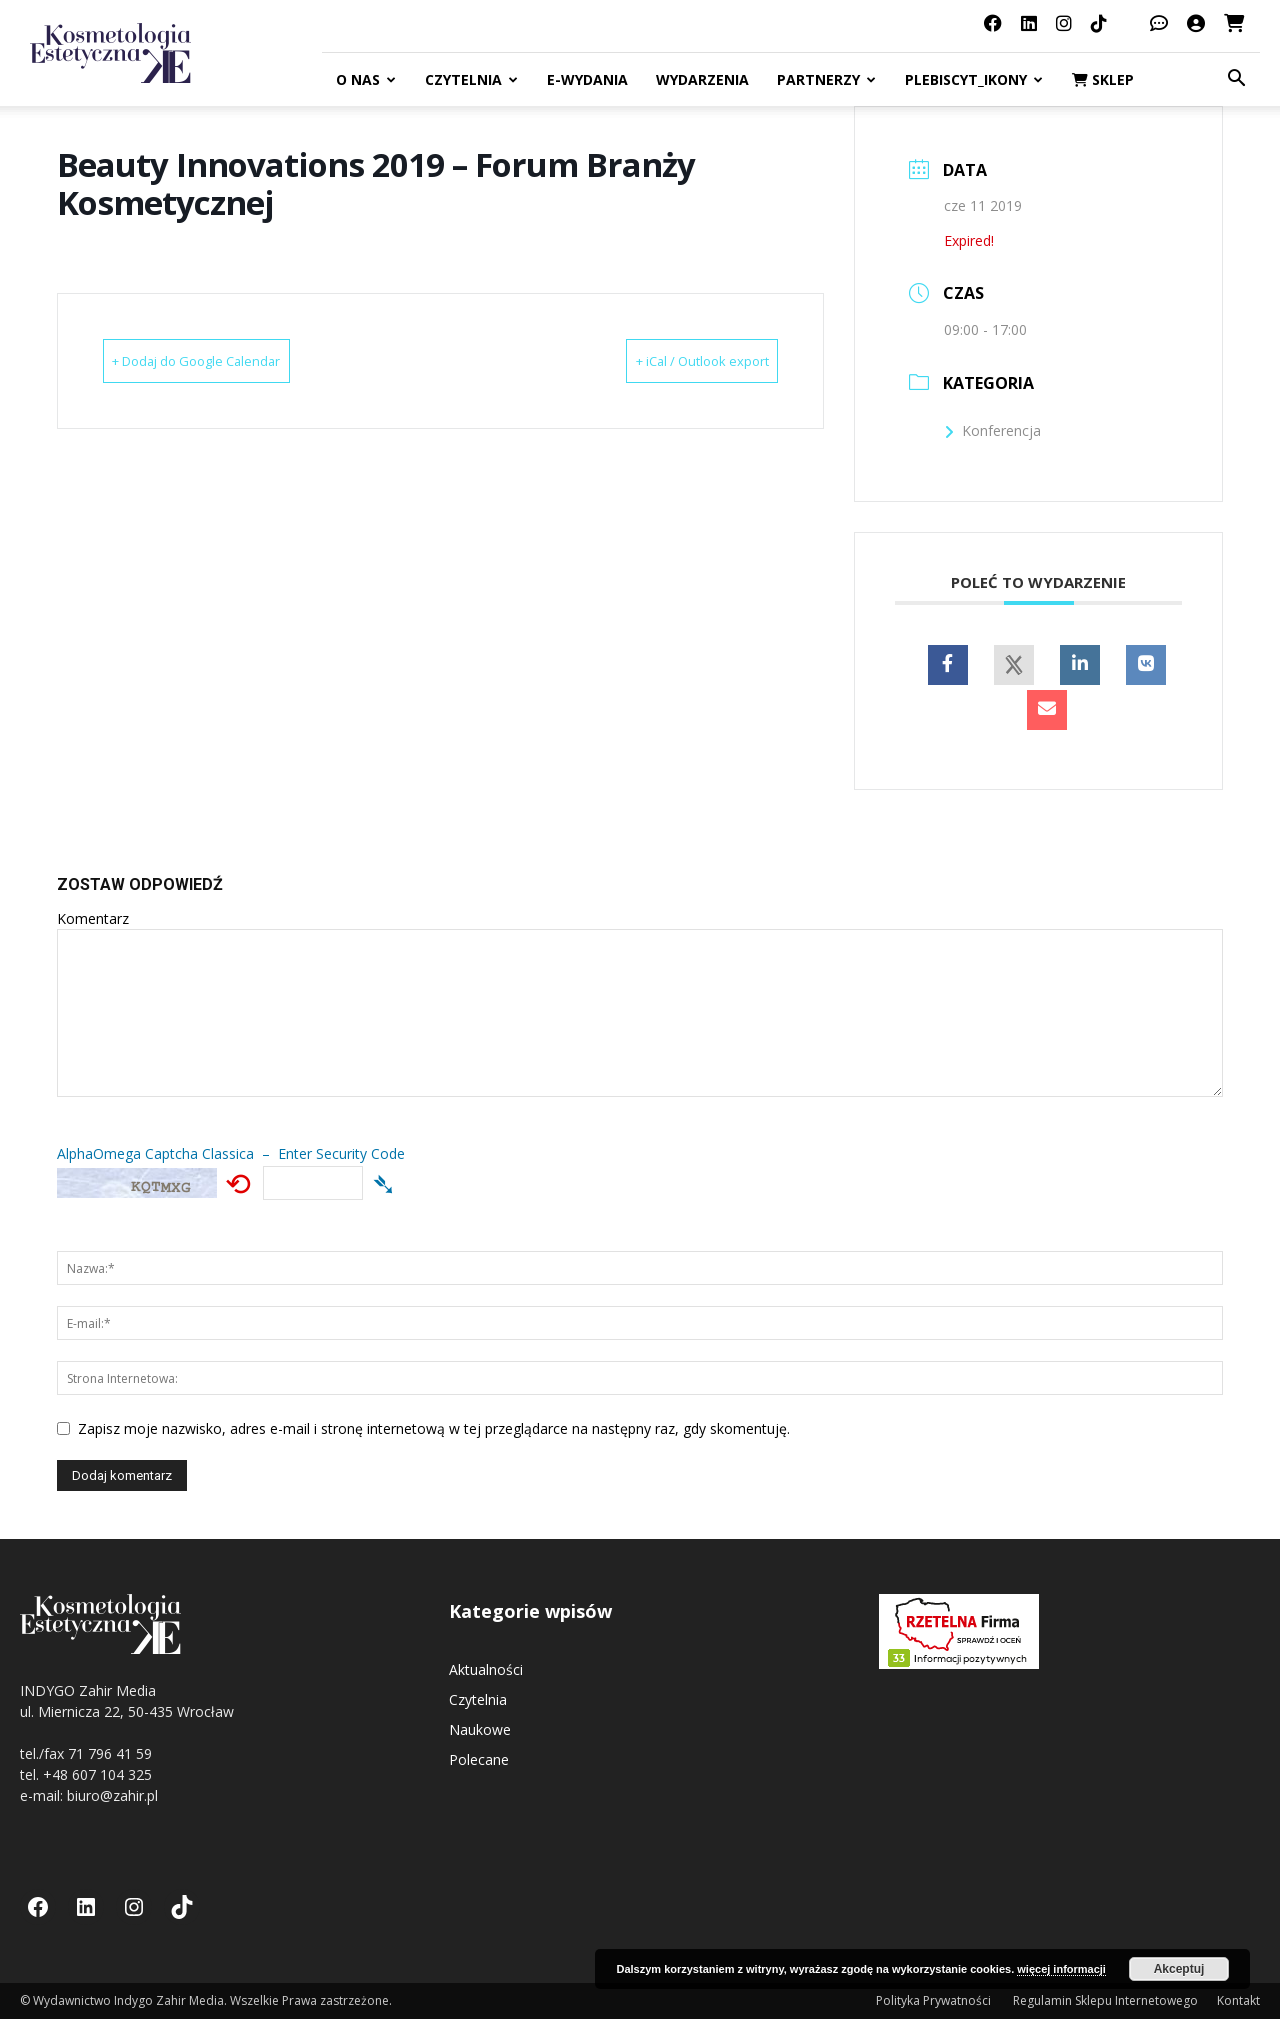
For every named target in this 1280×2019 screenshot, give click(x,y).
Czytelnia (471, 79)
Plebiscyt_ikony (974, 79)
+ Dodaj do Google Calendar (229, 361)
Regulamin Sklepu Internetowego (1105, 2000)
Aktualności (486, 1669)
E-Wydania (587, 79)
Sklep (1103, 79)
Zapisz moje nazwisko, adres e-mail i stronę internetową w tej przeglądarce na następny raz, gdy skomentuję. (434, 1428)
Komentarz (93, 918)
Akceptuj (1179, 1969)
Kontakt (1238, 2000)
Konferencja (992, 430)
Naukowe (480, 1729)
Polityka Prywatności (935, 2000)
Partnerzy (826, 79)
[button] (1236, 80)
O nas (366, 79)
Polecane (479, 1759)
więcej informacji (1061, 1969)
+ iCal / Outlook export (671, 361)
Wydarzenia (702, 79)
